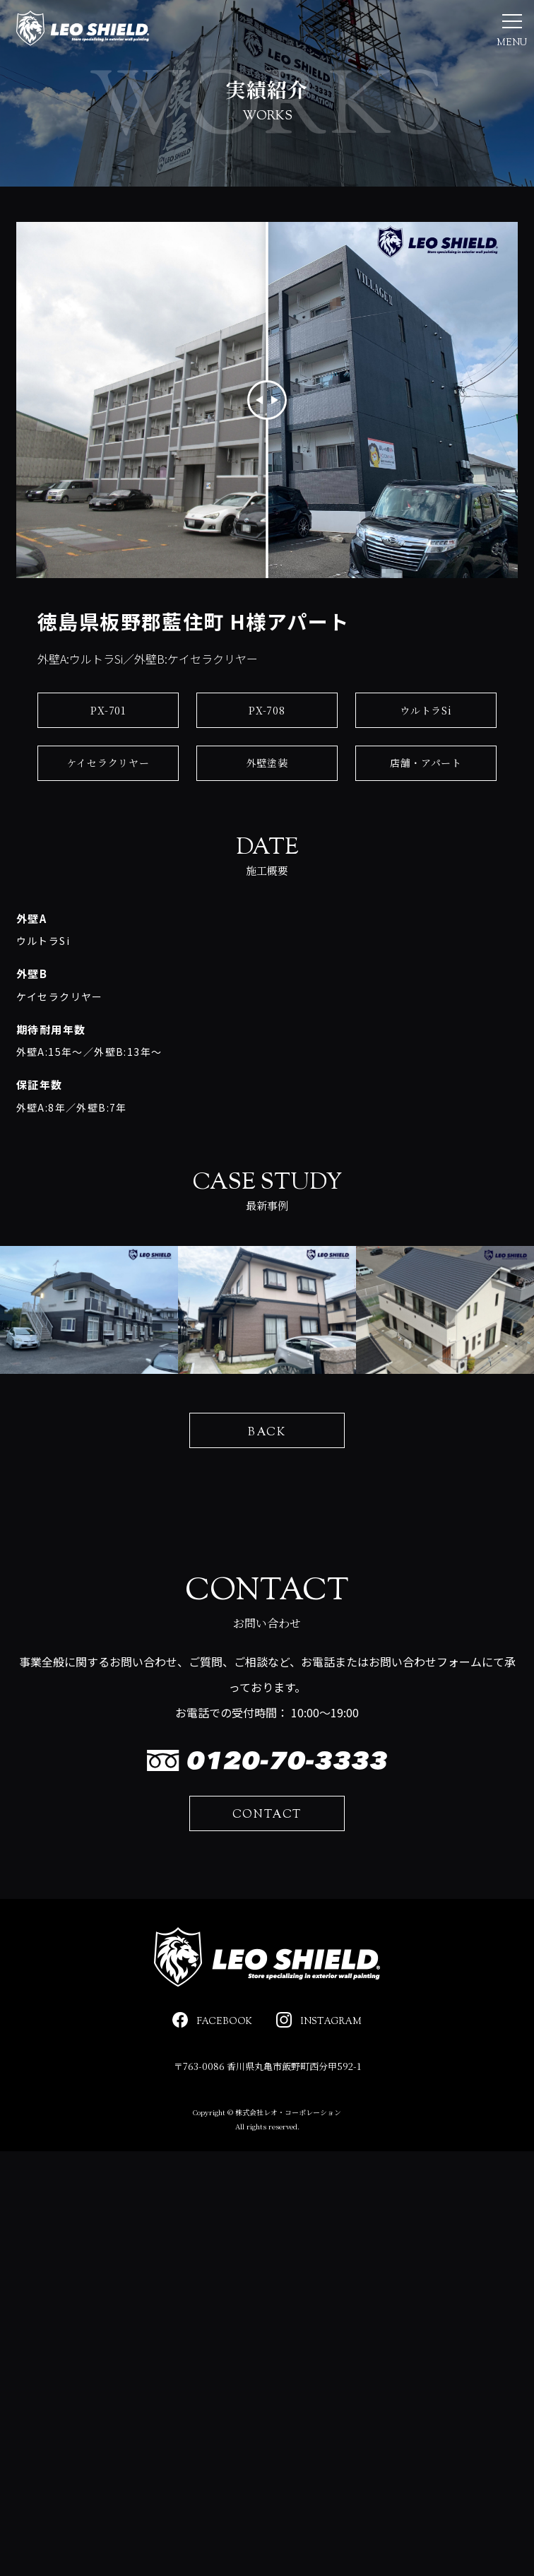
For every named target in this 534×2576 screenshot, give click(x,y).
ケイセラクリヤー (108, 802)
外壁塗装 (267, 802)
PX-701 (107, 750)
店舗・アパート (426, 802)
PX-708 (267, 750)
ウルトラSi (425, 750)
